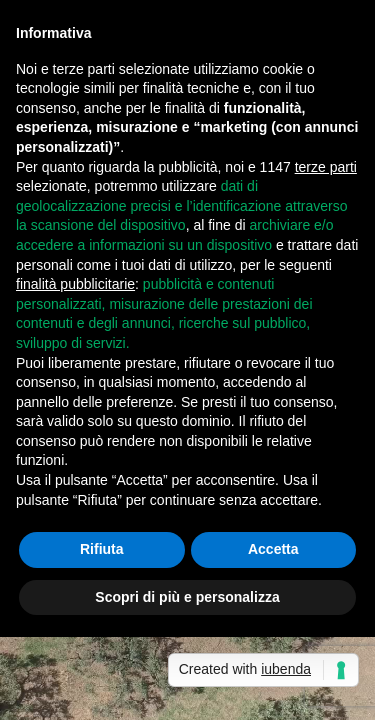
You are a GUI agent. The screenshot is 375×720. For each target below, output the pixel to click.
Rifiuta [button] (102, 549)
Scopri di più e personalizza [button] (187, 597)
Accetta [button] (273, 549)
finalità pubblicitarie (75, 284)
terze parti (326, 167)
